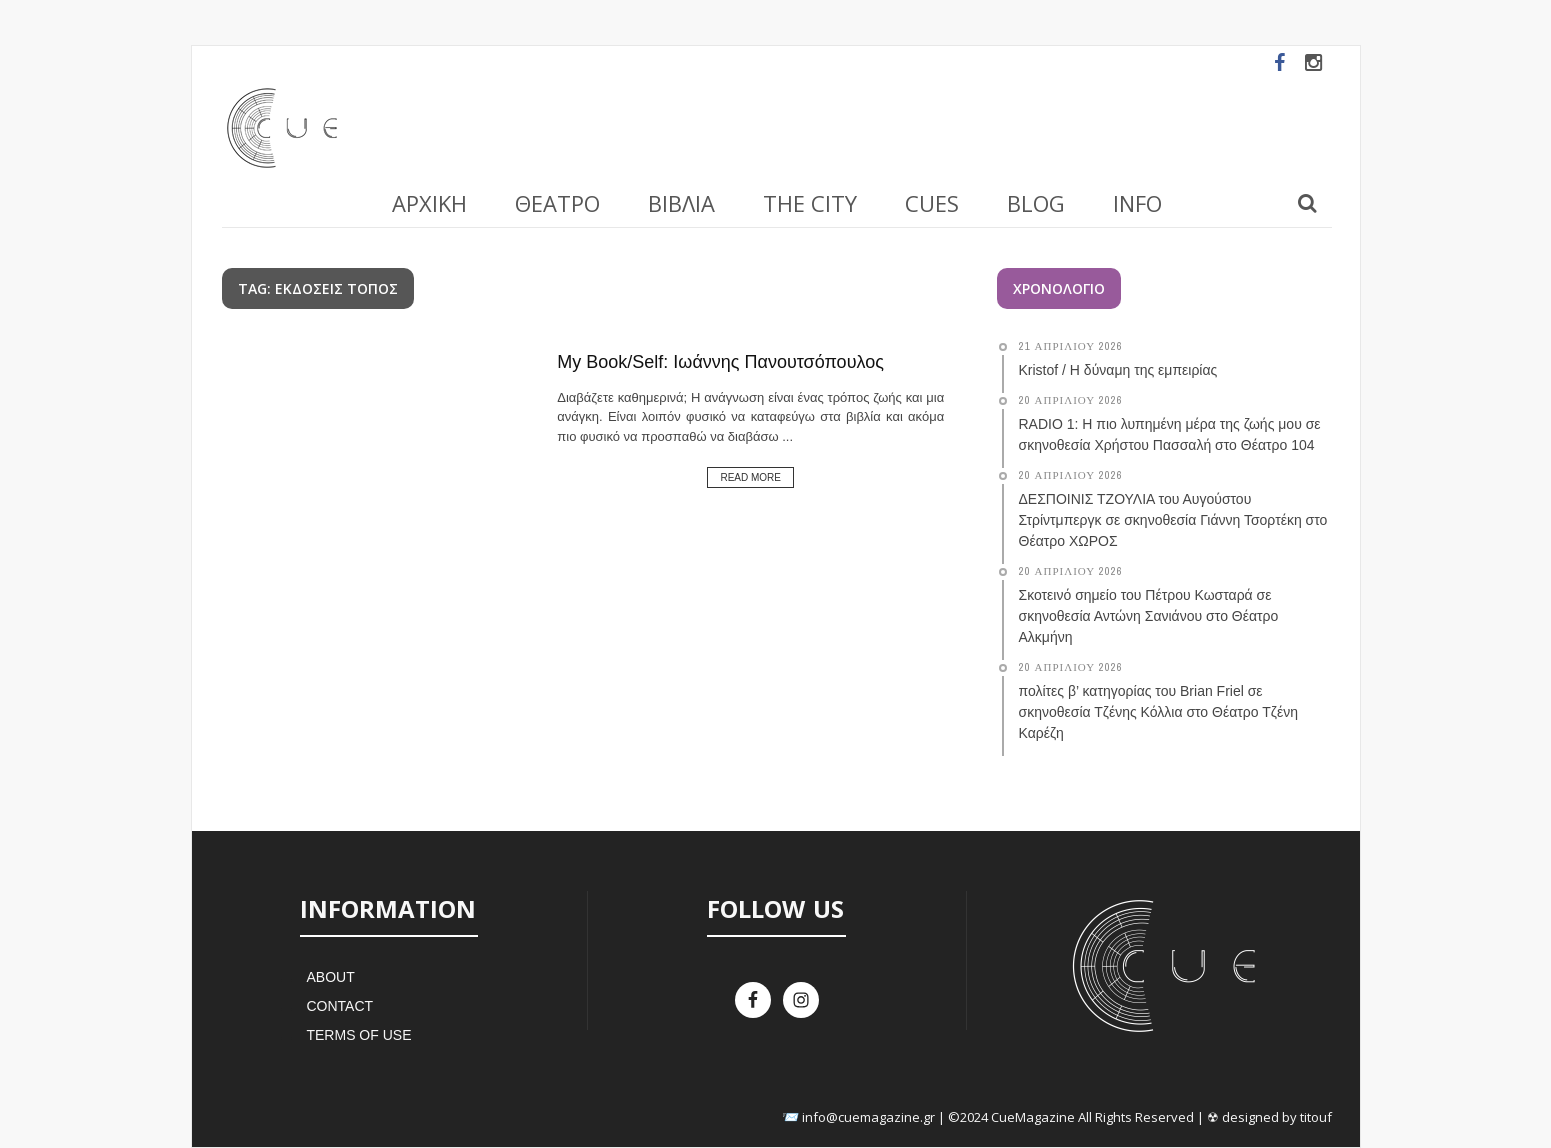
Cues (932, 203)
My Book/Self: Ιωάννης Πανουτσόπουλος (720, 362)
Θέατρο (557, 203)
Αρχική (429, 203)
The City (810, 203)
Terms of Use (358, 1035)
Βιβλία (681, 203)
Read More (750, 477)
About (330, 977)
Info (1137, 203)
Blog (1036, 203)
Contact (339, 1006)
